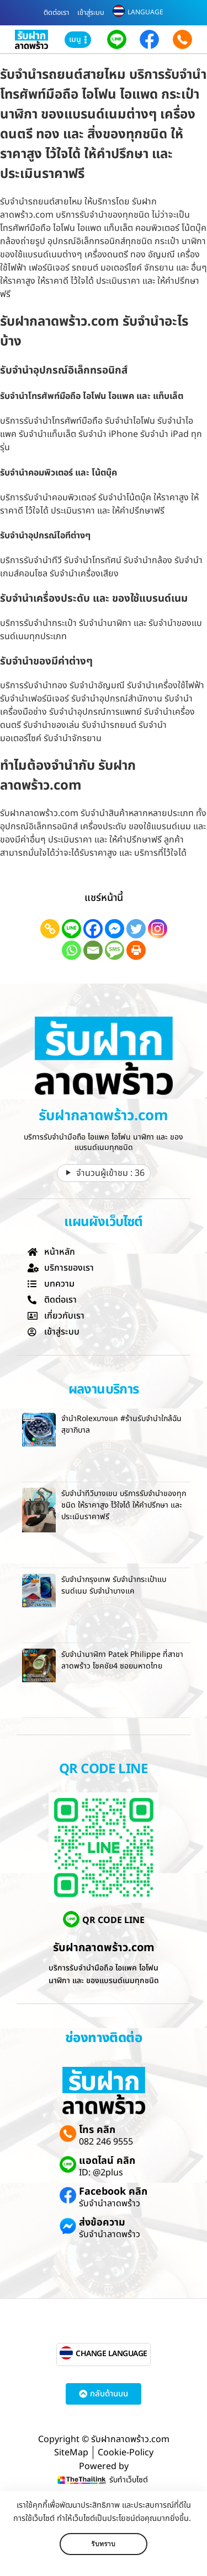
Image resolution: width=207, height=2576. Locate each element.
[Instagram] (157, 928)
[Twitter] (136, 928)
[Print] (136, 950)
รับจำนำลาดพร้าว (109, 2203)
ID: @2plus (101, 2172)
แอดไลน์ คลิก (107, 2160)
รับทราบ (103, 2544)
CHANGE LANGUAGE (111, 2353)
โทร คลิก (97, 2130)
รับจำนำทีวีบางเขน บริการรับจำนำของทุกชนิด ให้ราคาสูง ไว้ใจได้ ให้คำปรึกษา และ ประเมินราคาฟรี (123, 1505)
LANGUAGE (145, 12)
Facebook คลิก (113, 2191)
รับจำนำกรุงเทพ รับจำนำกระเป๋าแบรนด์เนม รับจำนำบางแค (113, 1585)
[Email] (93, 950)
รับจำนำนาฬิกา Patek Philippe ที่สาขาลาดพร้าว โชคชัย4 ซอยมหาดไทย (122, 1660)
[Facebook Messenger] (114, 928)
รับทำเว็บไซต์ (128, 2480)
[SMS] (114, 950)
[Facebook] (93, 928)
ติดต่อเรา (56, 12)
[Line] (71, 928)
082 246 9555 (106, 2141)
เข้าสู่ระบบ (90, 12)
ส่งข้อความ (102, 2222)
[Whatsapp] (71, 950)
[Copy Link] (50, 928)
